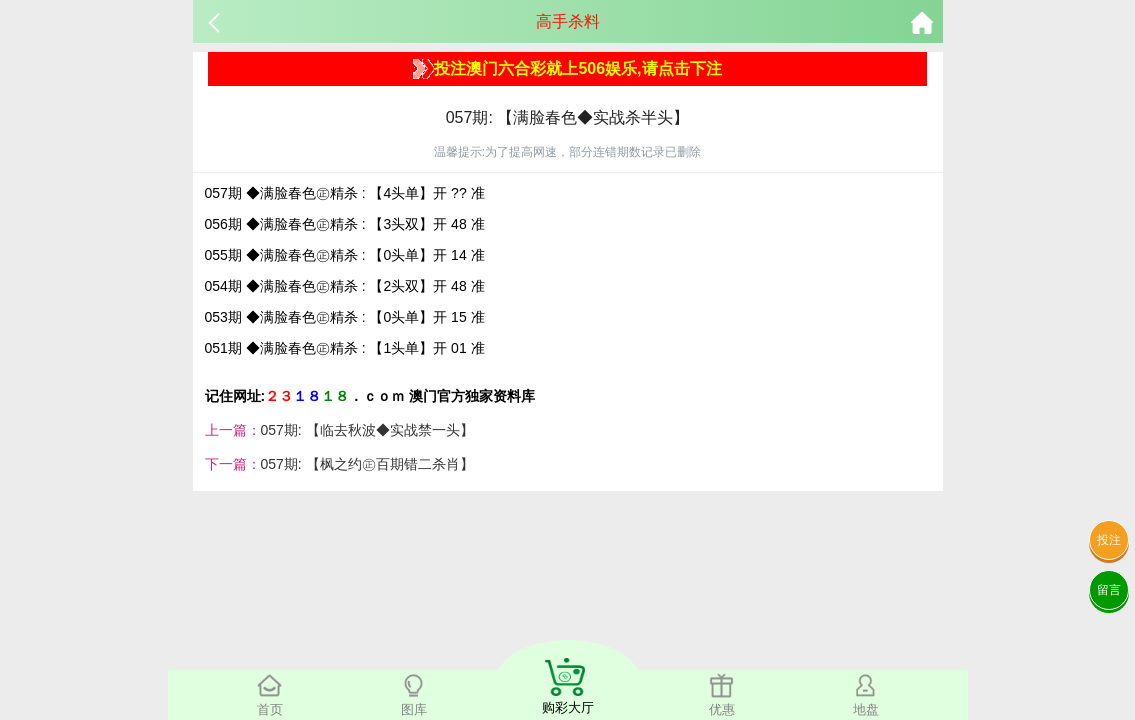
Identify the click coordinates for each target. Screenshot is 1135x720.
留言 (1109, 590)
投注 (1109, 540)
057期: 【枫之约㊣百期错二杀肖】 (367, 464)
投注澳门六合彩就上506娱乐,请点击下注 (567, 69)
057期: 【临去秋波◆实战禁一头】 (367, 430)
